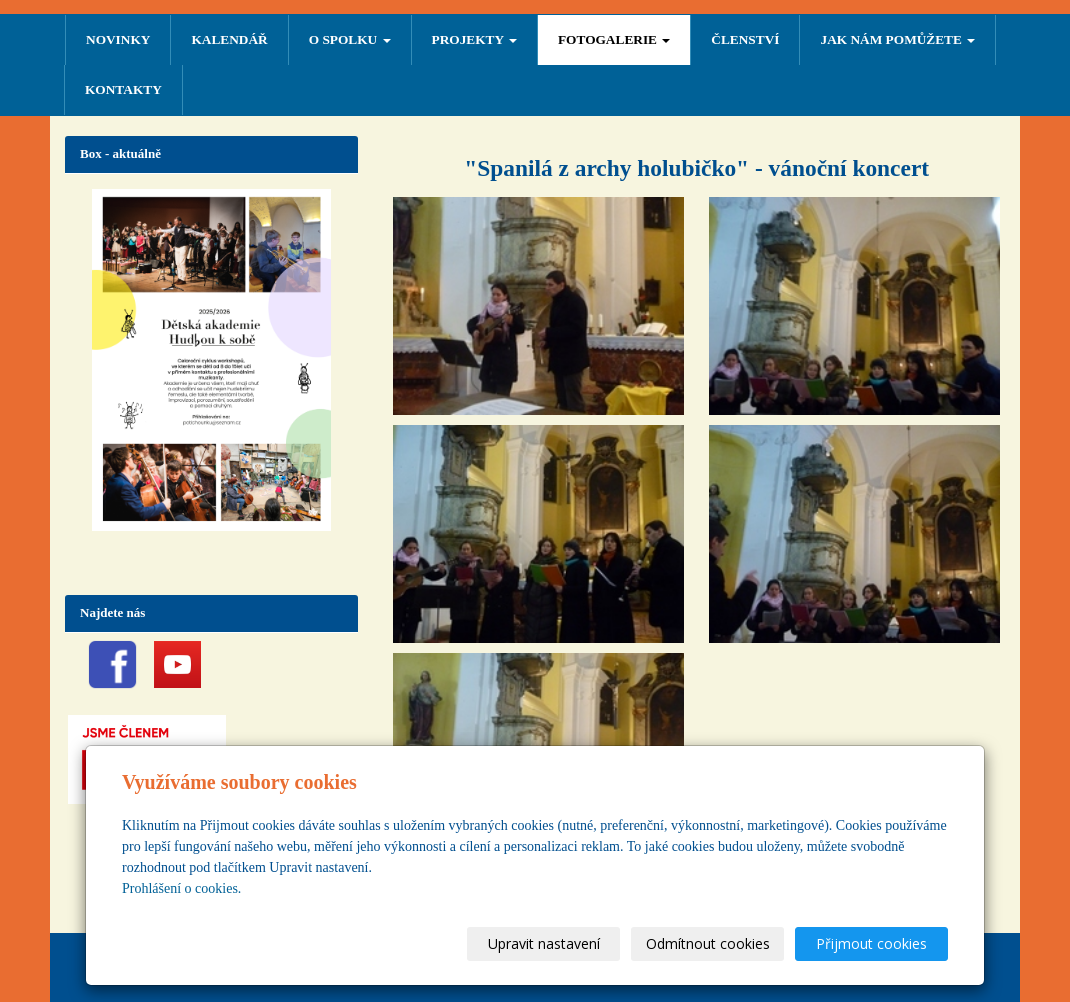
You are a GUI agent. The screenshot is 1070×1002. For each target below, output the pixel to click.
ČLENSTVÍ (745, 39)
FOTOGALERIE (614, 39)
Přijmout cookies (871, 943)
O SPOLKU (350, 39)
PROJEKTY (474, 39)
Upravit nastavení (544, 943)
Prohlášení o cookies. (181, 888)
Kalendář (229, 39)
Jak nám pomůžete (897, 39)
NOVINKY (118, 39)
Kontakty (123, 89)
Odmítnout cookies (708, 943)
